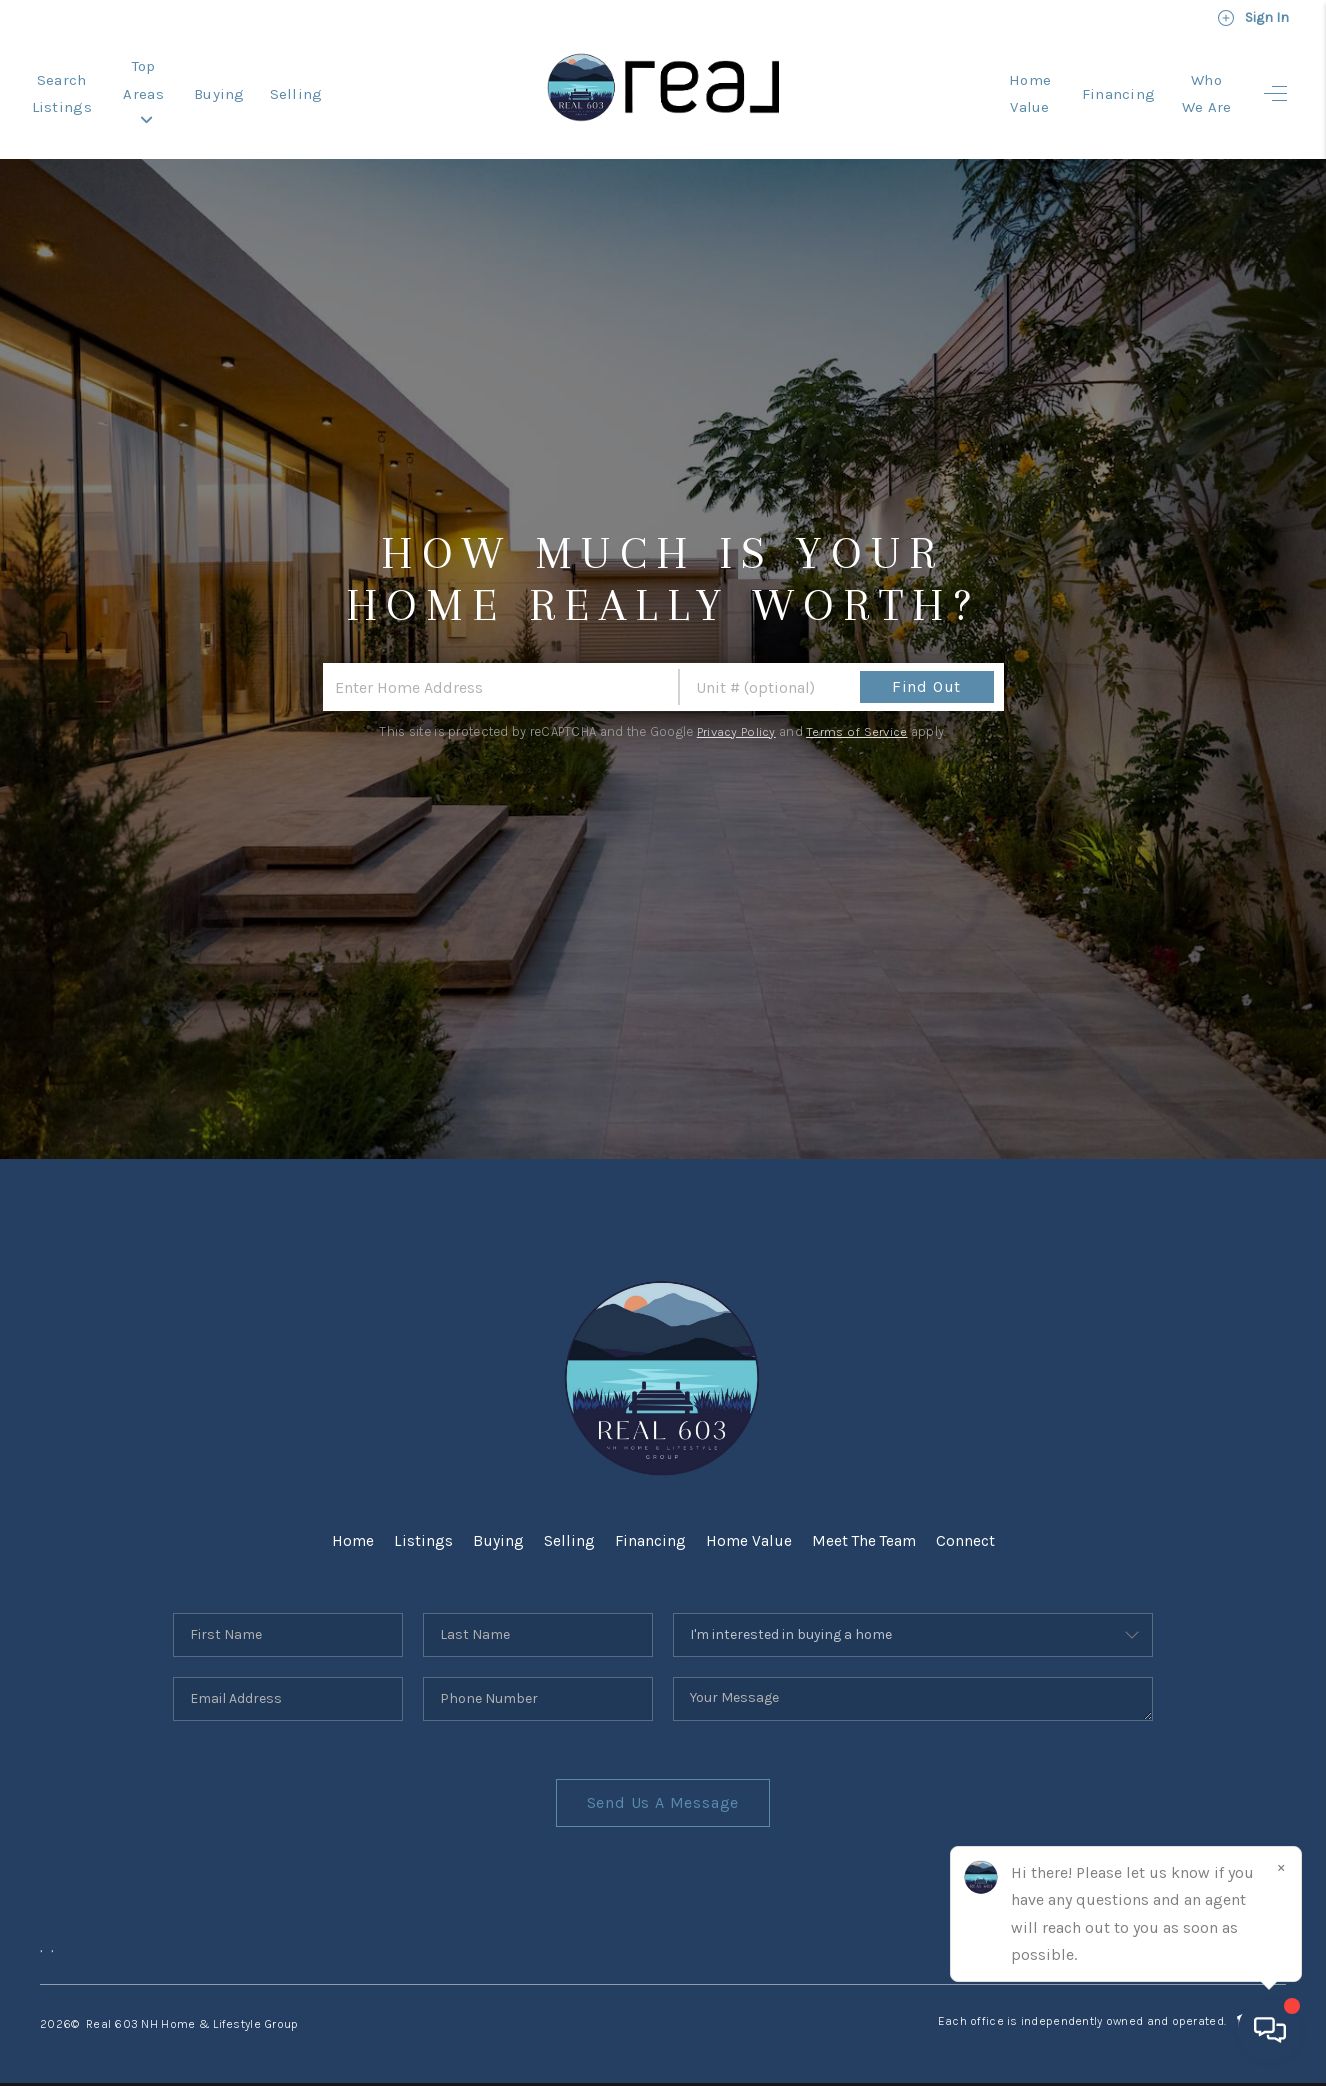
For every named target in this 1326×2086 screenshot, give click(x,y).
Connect (967, 1527)
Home (350, 1527)
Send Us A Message (663, 1789)
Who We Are (1190, 87)
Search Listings (87, 87)
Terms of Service (858, 718)
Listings (421, 1527)
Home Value (982, 87)
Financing (1087, 87)
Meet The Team (864, 1527)
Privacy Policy (735, 718)
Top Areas (214, 87)
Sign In (1253, 18)
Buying (310, 87)
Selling (387, 87)
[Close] (1281, 1867)
